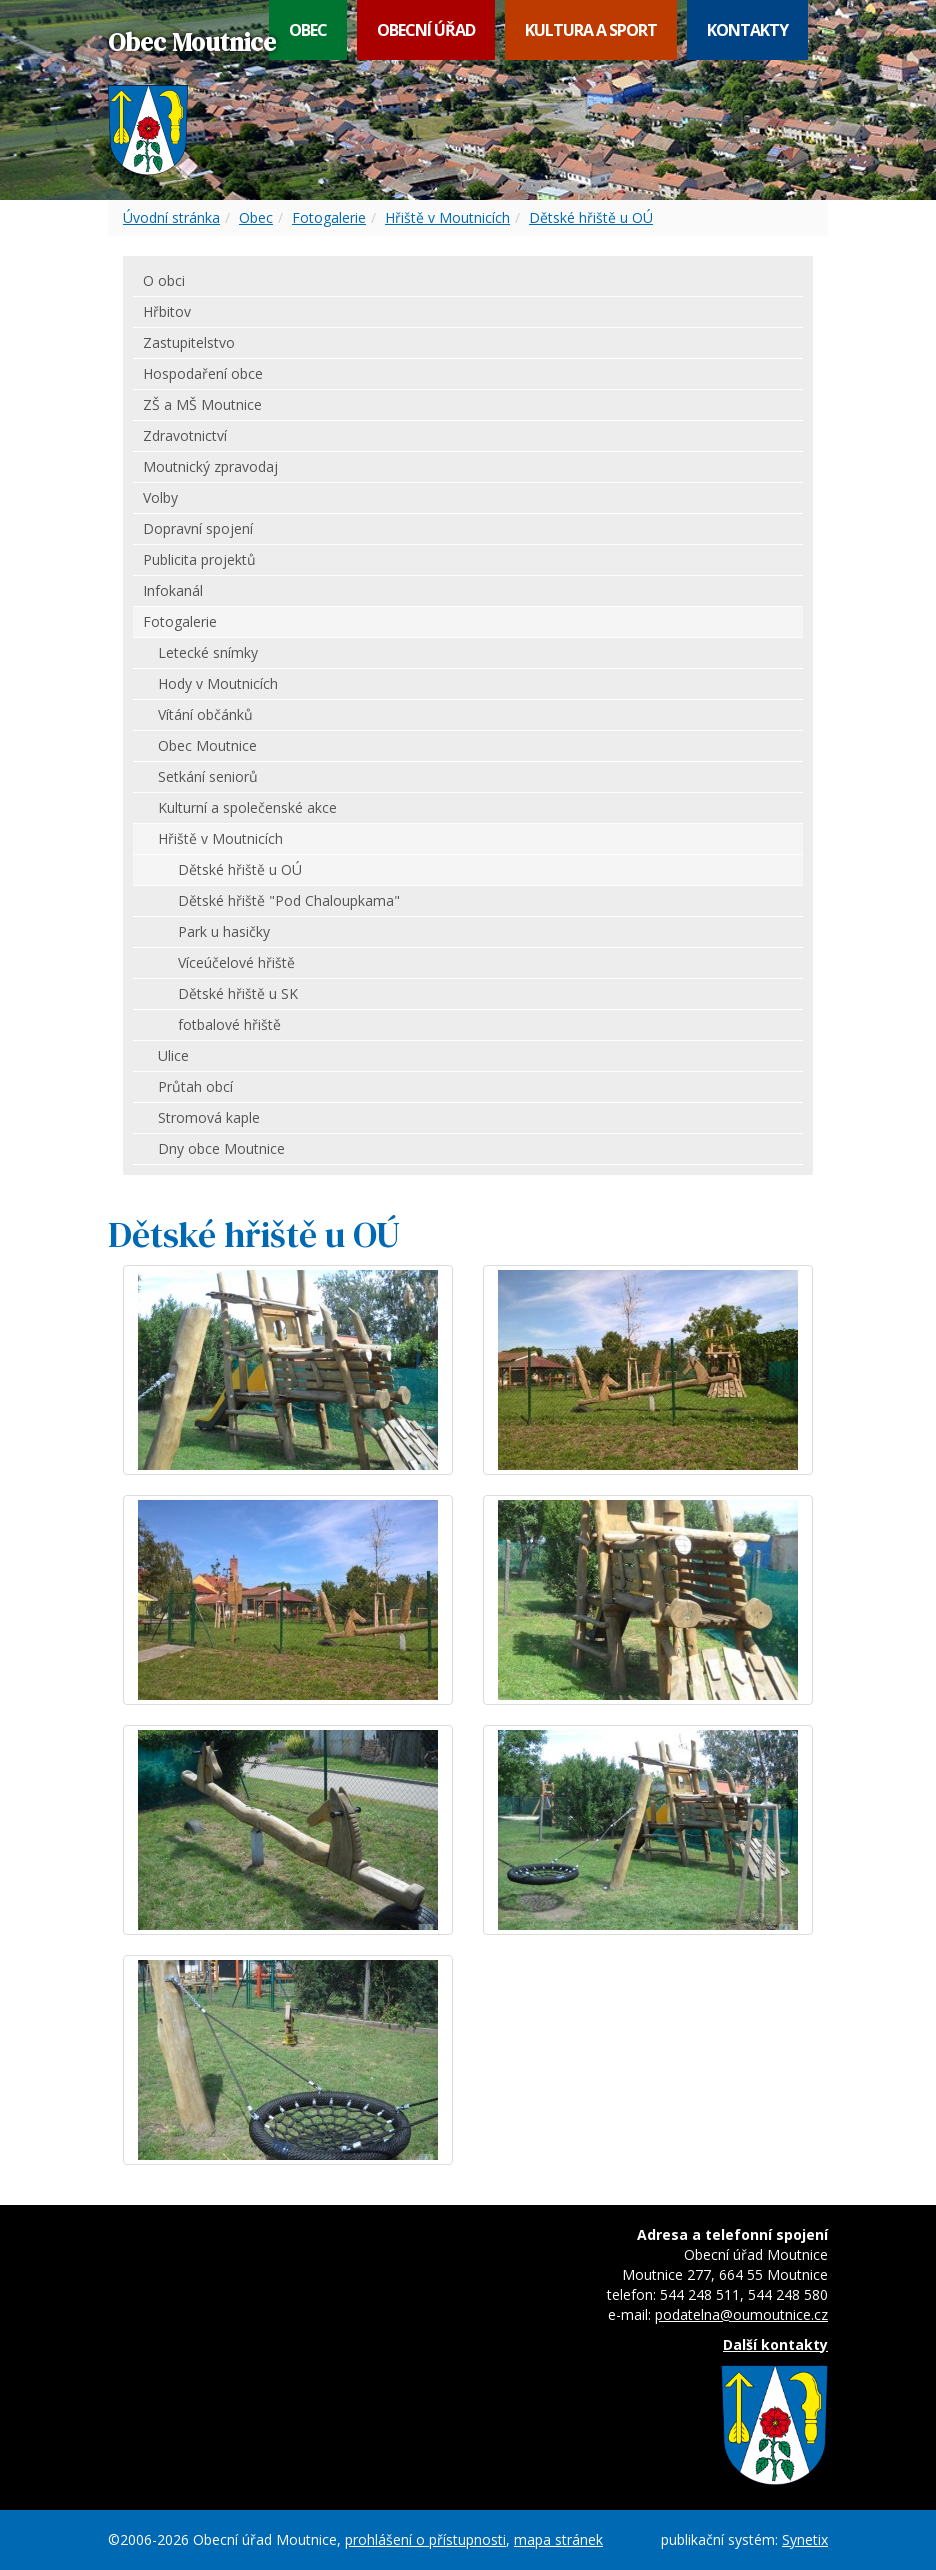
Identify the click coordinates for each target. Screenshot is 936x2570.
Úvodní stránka (171, 217)
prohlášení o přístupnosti (425, 2539)
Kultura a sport (591, 30)
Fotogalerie (329, 217)
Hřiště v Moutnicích (447, 217)
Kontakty (747, 30)
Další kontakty (775, 2344)
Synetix (805, 2539)
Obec (308, 30)
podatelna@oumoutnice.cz (741, 2314)
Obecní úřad (426, 30)
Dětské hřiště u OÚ (591, 217)
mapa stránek (558, 2539)
